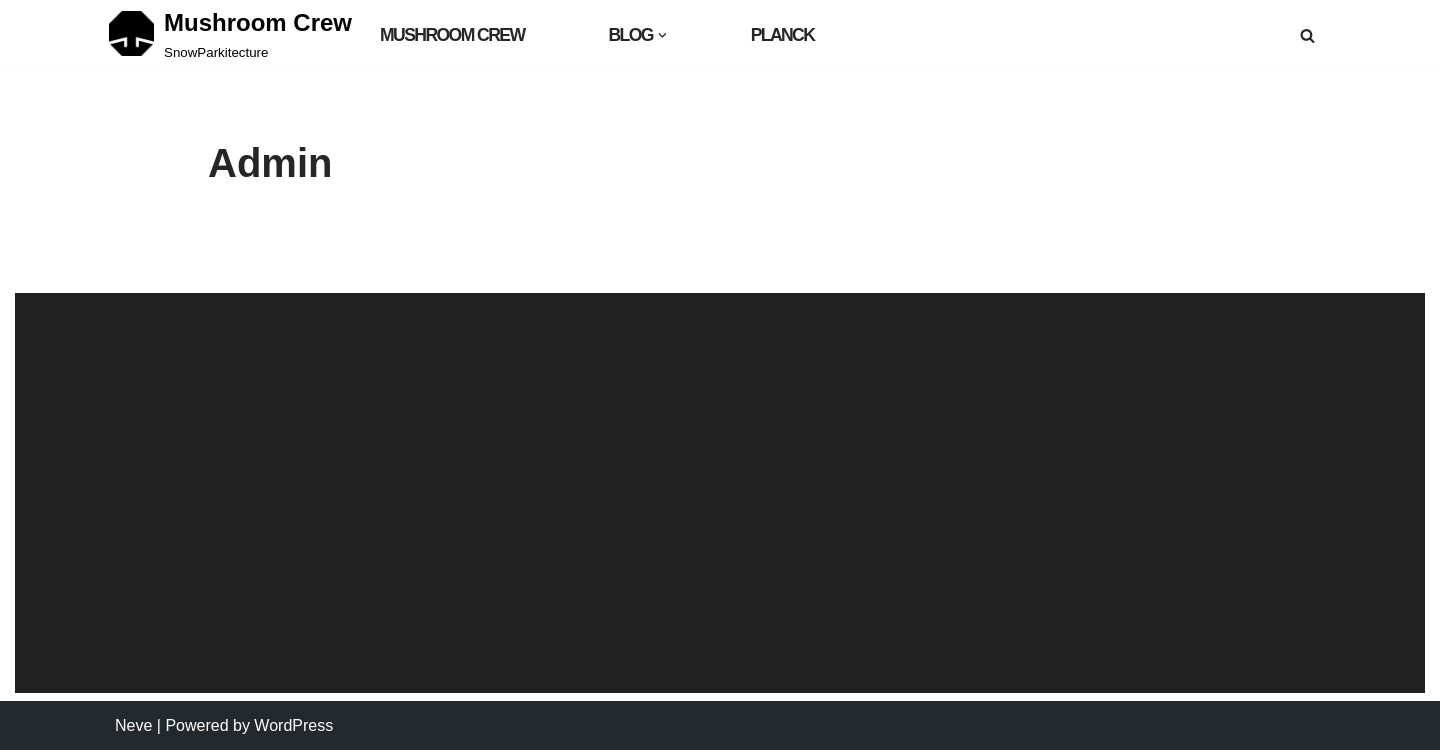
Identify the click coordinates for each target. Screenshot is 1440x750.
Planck (783, 35)
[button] (662, 35)
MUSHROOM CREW (452, 35)
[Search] (1307, 35)
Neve (133, 725)
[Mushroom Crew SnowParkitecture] (230, 34)
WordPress (293, 725)
